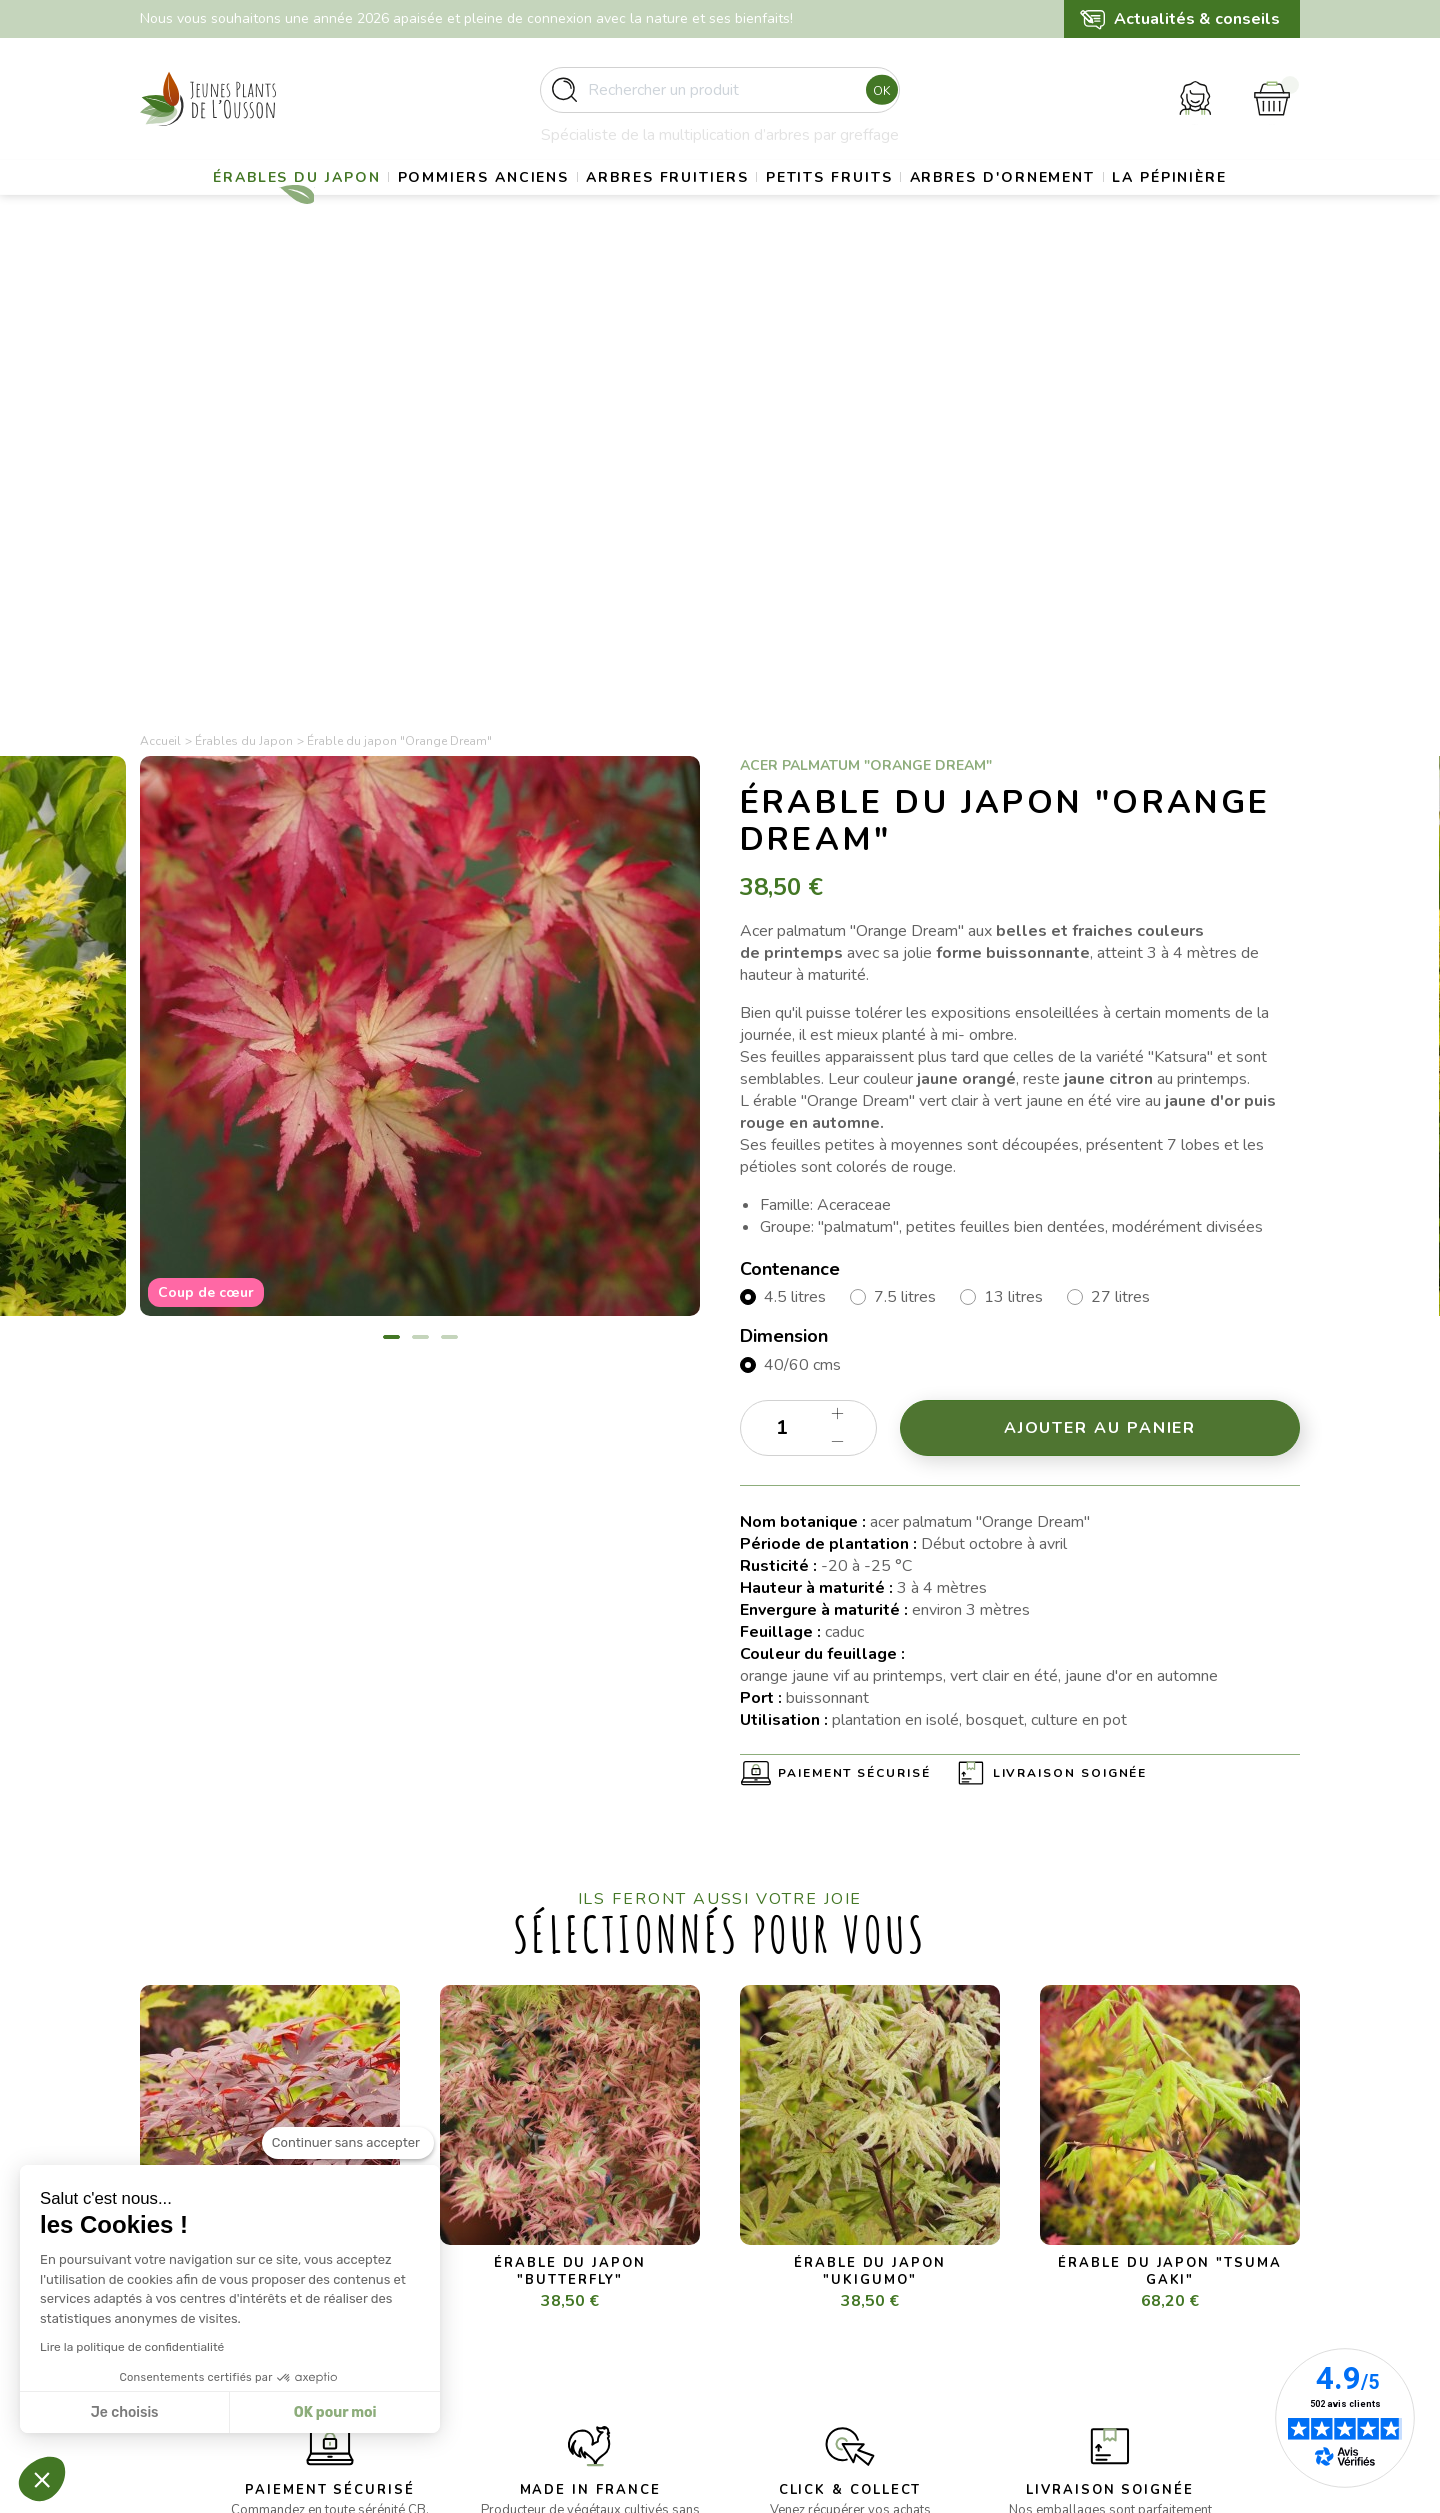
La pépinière (719, 255)
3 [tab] (449, 894)
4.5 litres (795, 854)
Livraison (768, 2242)
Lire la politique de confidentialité (132, 2347)
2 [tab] (420, 894)
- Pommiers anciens (502, 2267)
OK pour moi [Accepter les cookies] (335, 2412)
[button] (42, 2479)
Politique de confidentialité (825, 2340)
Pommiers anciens (528, 205)
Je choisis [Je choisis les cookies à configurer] (125, 2412)
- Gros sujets (481, 2242)
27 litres (1120, 854)
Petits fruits (916, 205)
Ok (876, 99)
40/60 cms (802, 922)
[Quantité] (808, 985)
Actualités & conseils (1197, 19)
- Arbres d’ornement (504, 2340)
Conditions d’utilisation (812, 2291)
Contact (765, 2364)
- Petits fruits (481, 2315)
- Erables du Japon (499, 2218)
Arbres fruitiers (733, 205)
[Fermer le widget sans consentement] (348, 2168)
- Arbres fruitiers (493, 2291)
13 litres (1013, 854)
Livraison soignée (1070, 1331)
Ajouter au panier (1100, 985)
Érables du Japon (320, 205)
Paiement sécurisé (854, 1331)
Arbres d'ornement (1112, 205)
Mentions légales (794, 2267)
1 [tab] (391, 894)
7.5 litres (905, 854)
